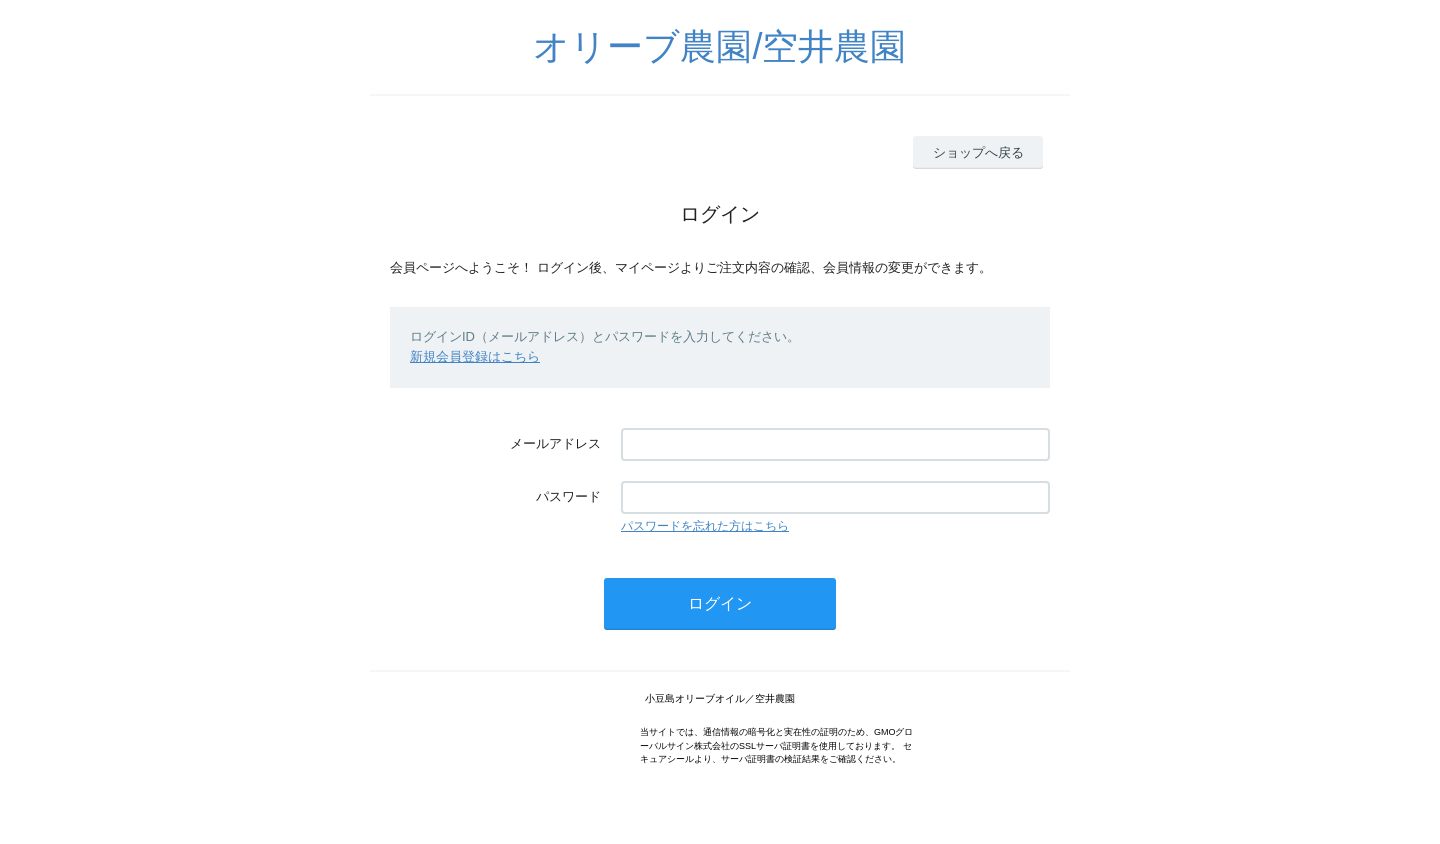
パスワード (568, 496)
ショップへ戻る (978, 152)
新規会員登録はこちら (475, 356)
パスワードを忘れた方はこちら (705, 526)
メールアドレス (555, 443)
